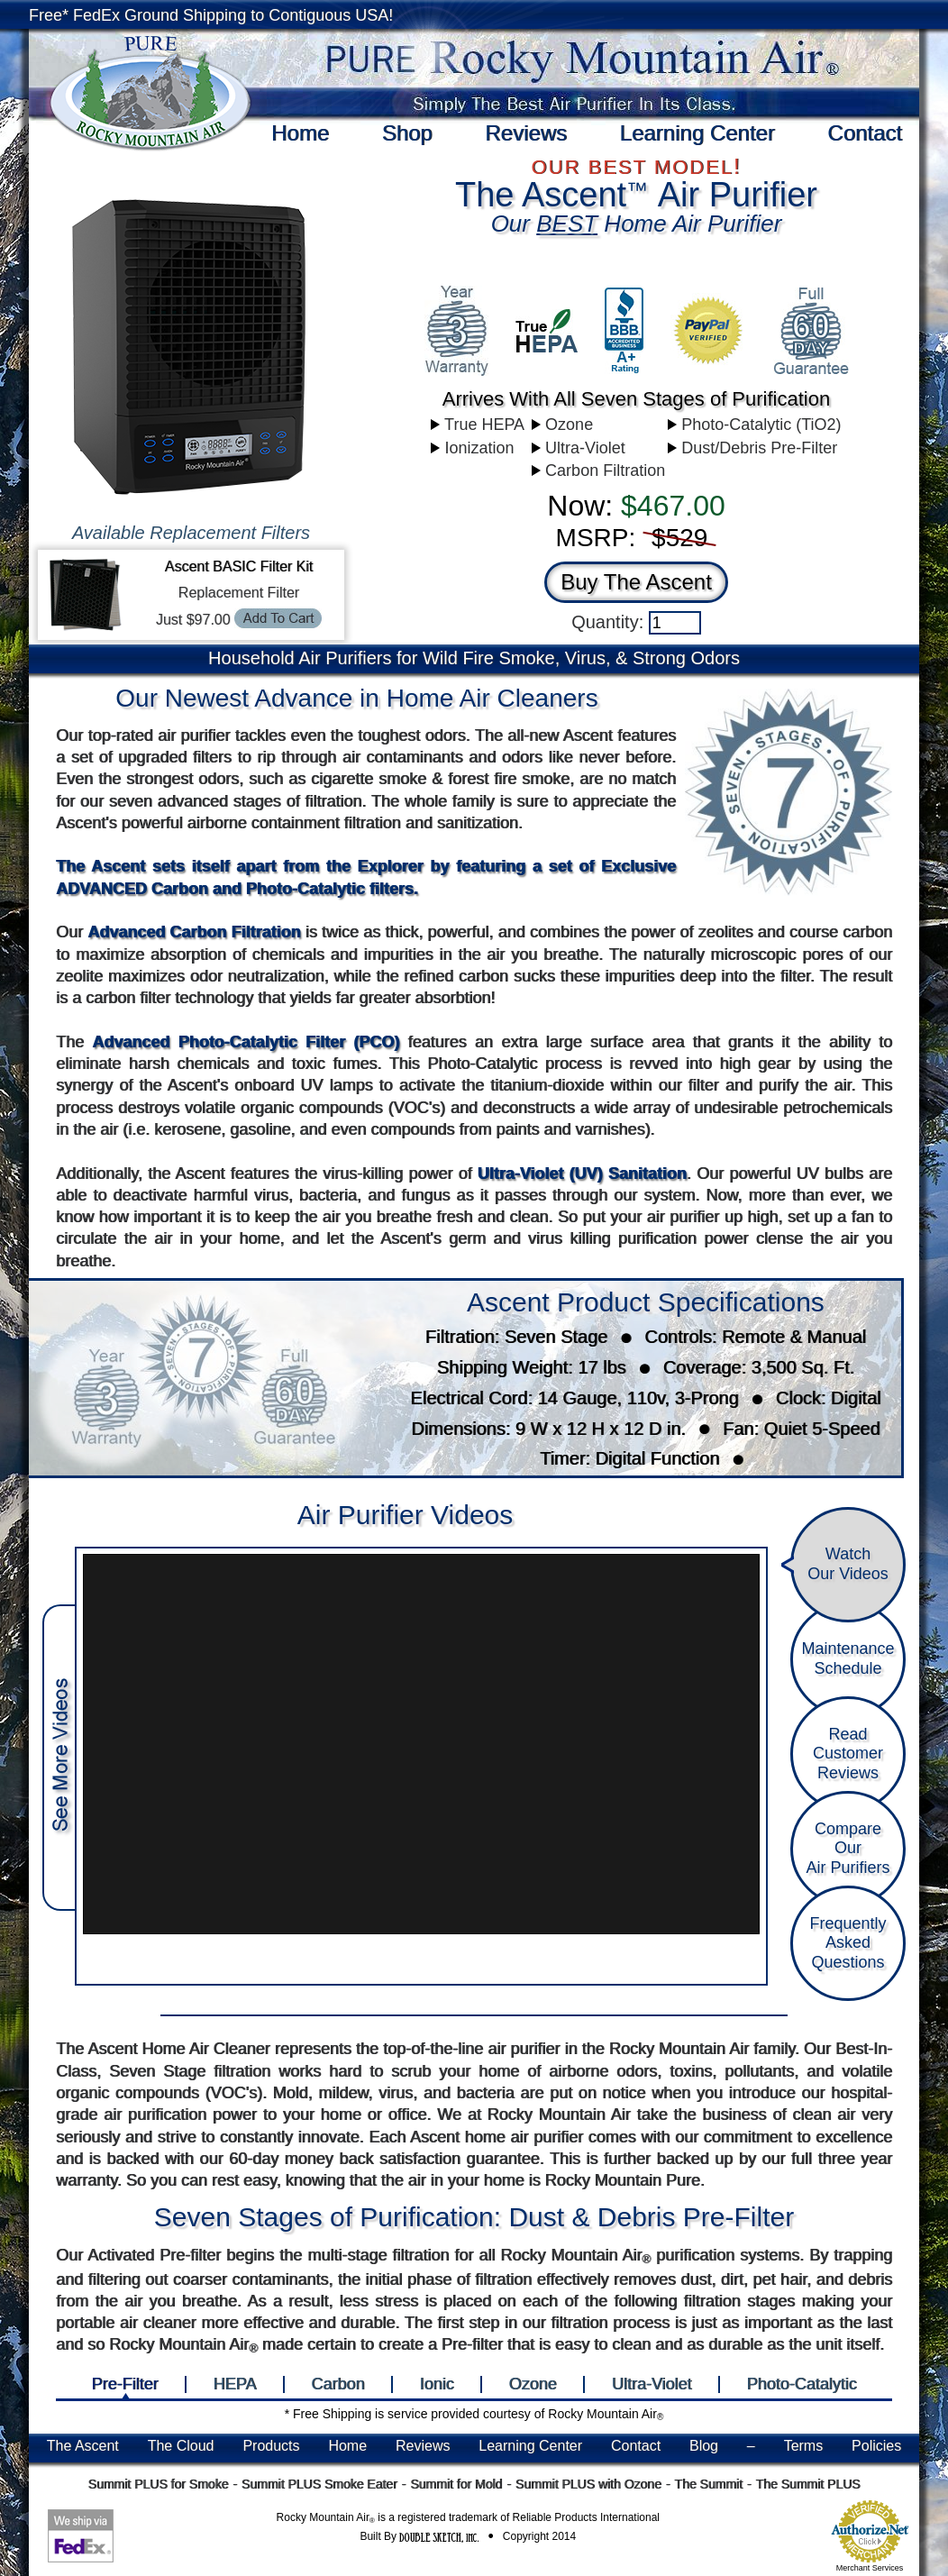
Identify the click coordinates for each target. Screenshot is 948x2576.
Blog (703, 2445)
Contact (864, 133)
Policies (876, 2445)
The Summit (708, 2484)
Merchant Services (870, 2567)
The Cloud (181, 2445)
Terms (804, 2445)
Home (300, 133)
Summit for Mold (456, 2484)
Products (270, 2445)
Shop (407, 133)
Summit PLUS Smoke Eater (319, 2484)
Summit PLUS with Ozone (588, 2484)
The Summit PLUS (808, 2484)
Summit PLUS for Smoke (158, 2484)
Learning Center (697, 133)
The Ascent (83, 2445)
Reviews (526, 133)
